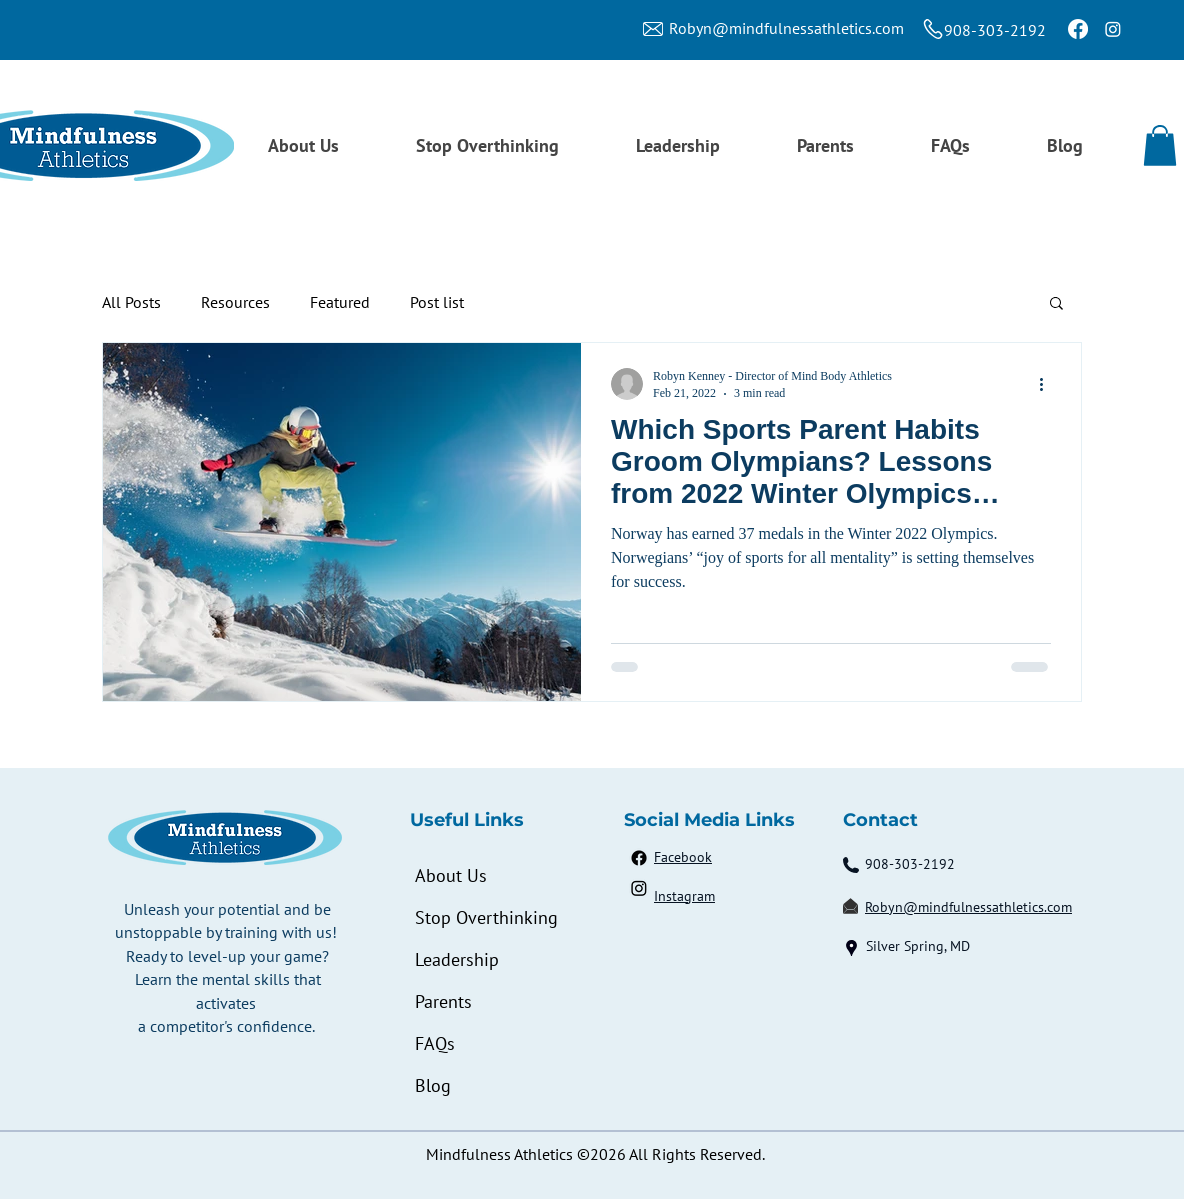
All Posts (131, 302)
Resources (235, 302)
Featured (340, 302)
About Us (451, 875)
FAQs (435, 1043)
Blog (433, 1085)
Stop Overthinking (485, 917)
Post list (437, 302)
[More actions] (1048, 384)
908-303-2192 (995, 30)
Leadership (457, 959)
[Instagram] (1113, 29)
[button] (1160, 145)
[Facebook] (1078, 29)
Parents (443, 1001)
